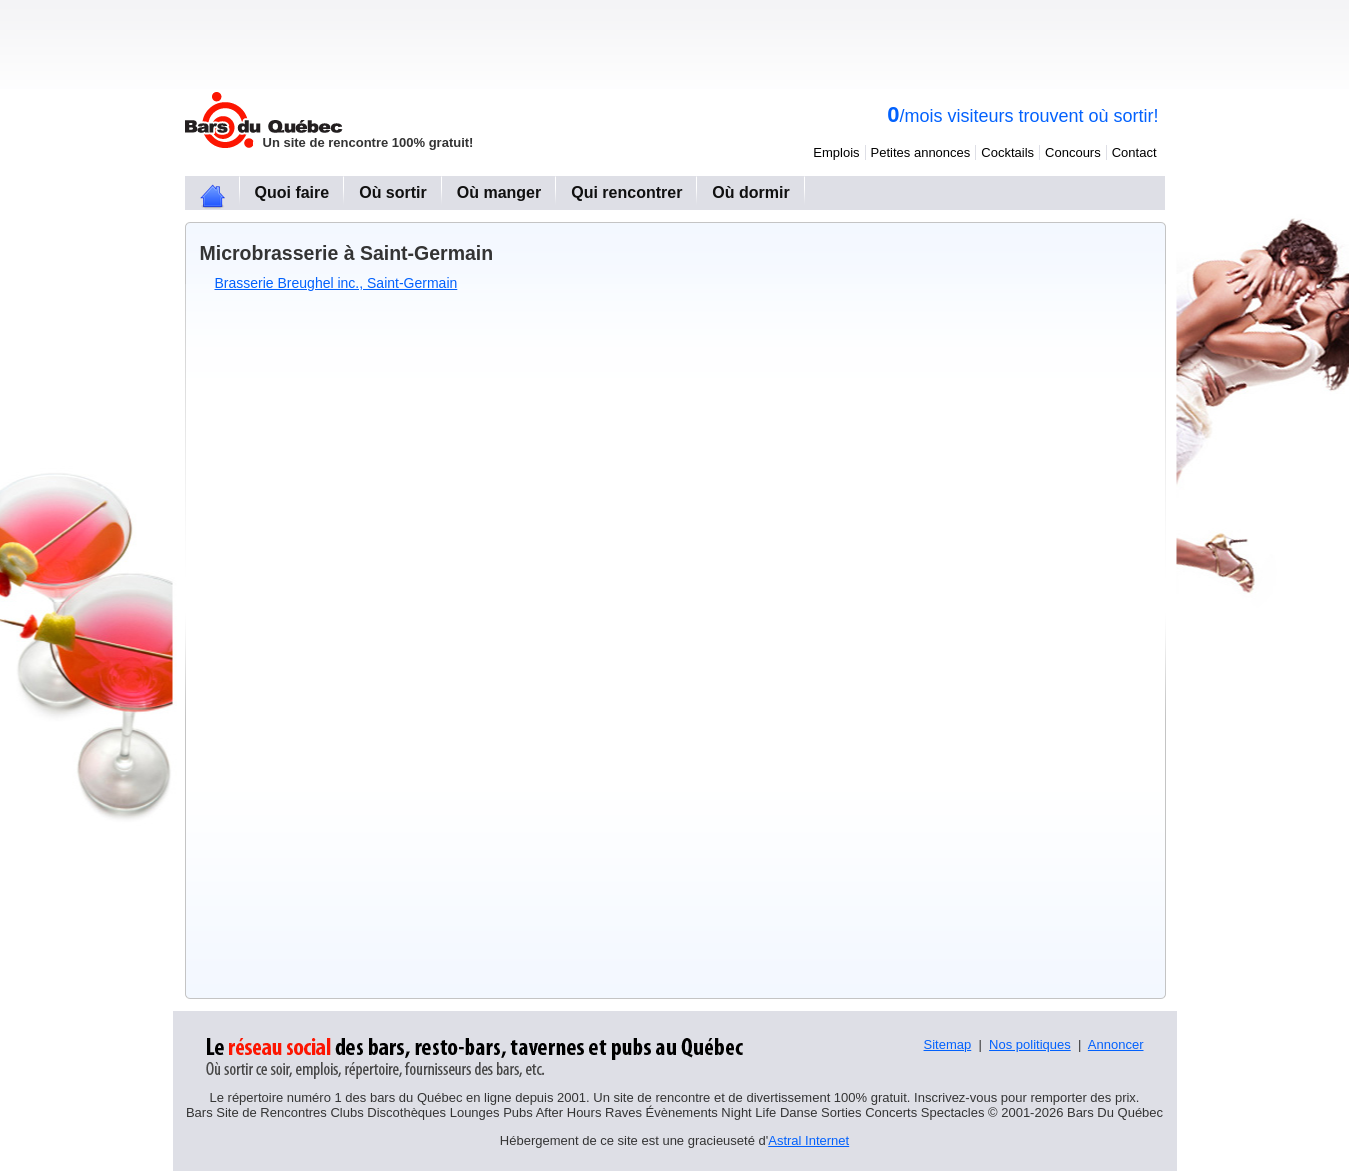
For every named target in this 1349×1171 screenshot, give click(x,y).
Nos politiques (1030, 1044)
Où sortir (393, 192)
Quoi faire (292, 192)
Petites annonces (921, 152)
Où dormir (750, 192)
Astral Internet (808, 1140)
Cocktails (1007, 152)
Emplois (836, 152)
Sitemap (948, 1044)
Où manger (499, 192)
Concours (1073, 152)
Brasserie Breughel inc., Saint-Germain (336, 283)
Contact (1134, 152)
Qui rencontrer (626, 192)
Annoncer (1116, 1044)
